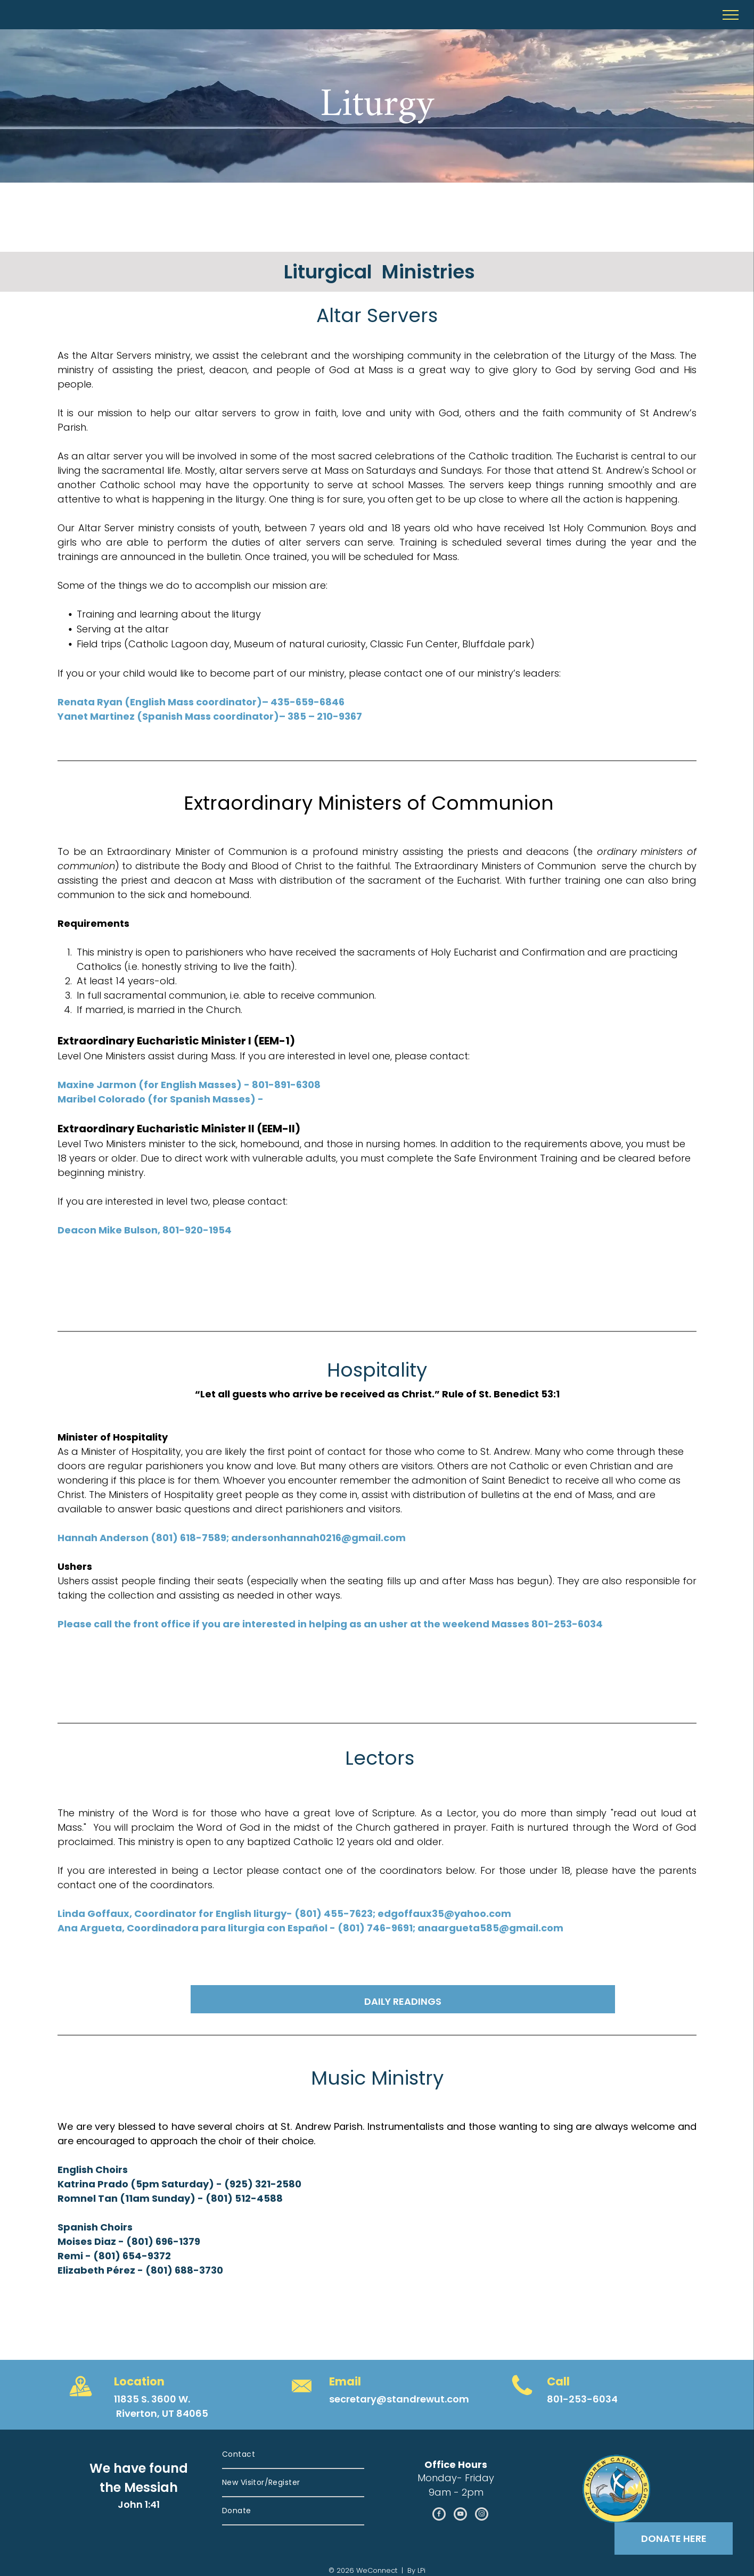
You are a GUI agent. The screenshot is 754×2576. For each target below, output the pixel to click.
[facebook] (439, 2515)
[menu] (730, 15)
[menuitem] (293, 2455)
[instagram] (481, 2515)
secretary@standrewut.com (399, 2399)
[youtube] (460, 2515)
